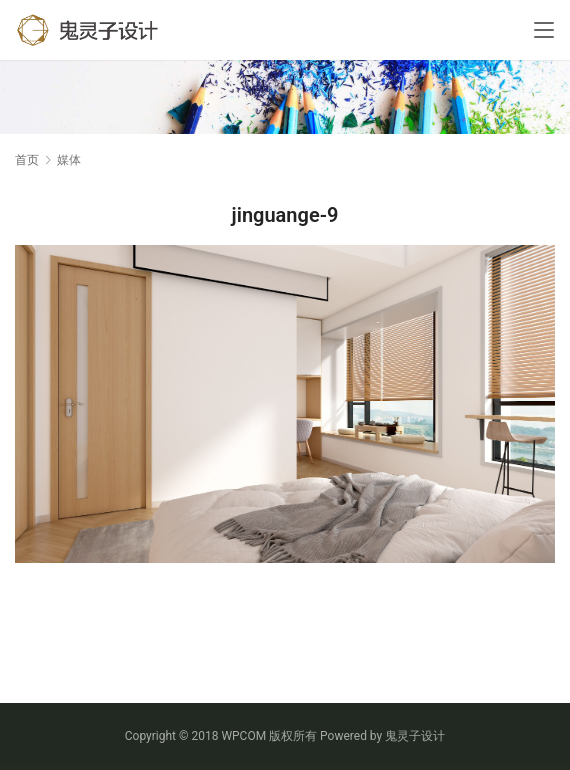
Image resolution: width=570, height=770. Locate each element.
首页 (27, 160)
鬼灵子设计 (415, 736)
